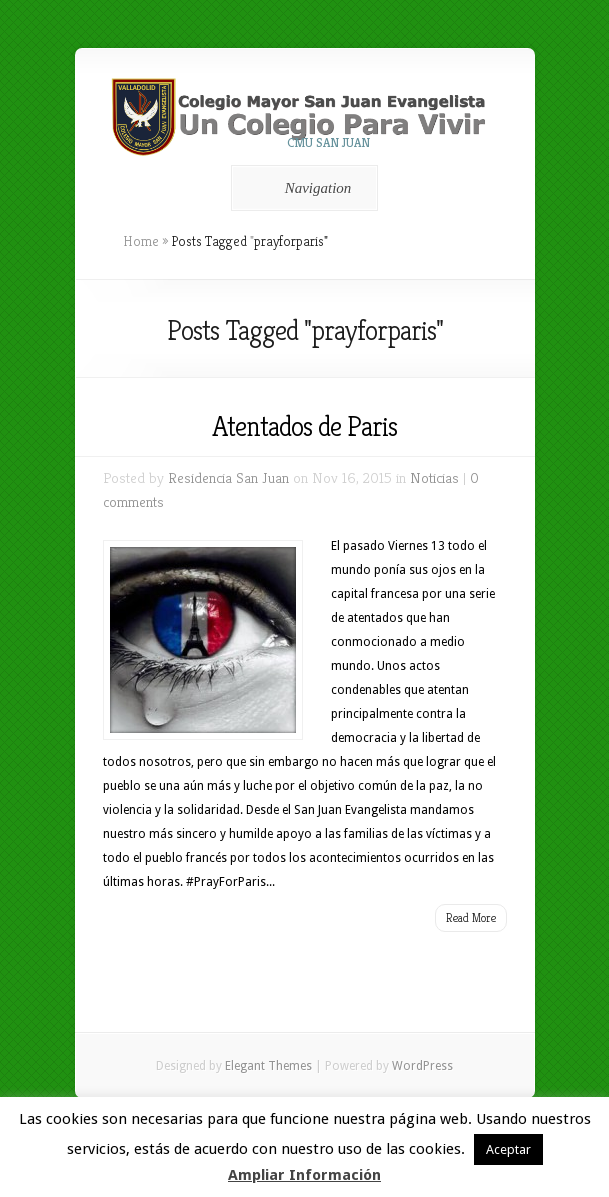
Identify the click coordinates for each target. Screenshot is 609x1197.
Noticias (434, 477)
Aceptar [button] (508, 1149)
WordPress (422, 1066)
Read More (471, 917)
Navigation (301, 188)
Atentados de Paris (304, 426)
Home (141, 241)
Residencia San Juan (228, 477)
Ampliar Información (304, 1175)
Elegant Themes (268, 1066)
